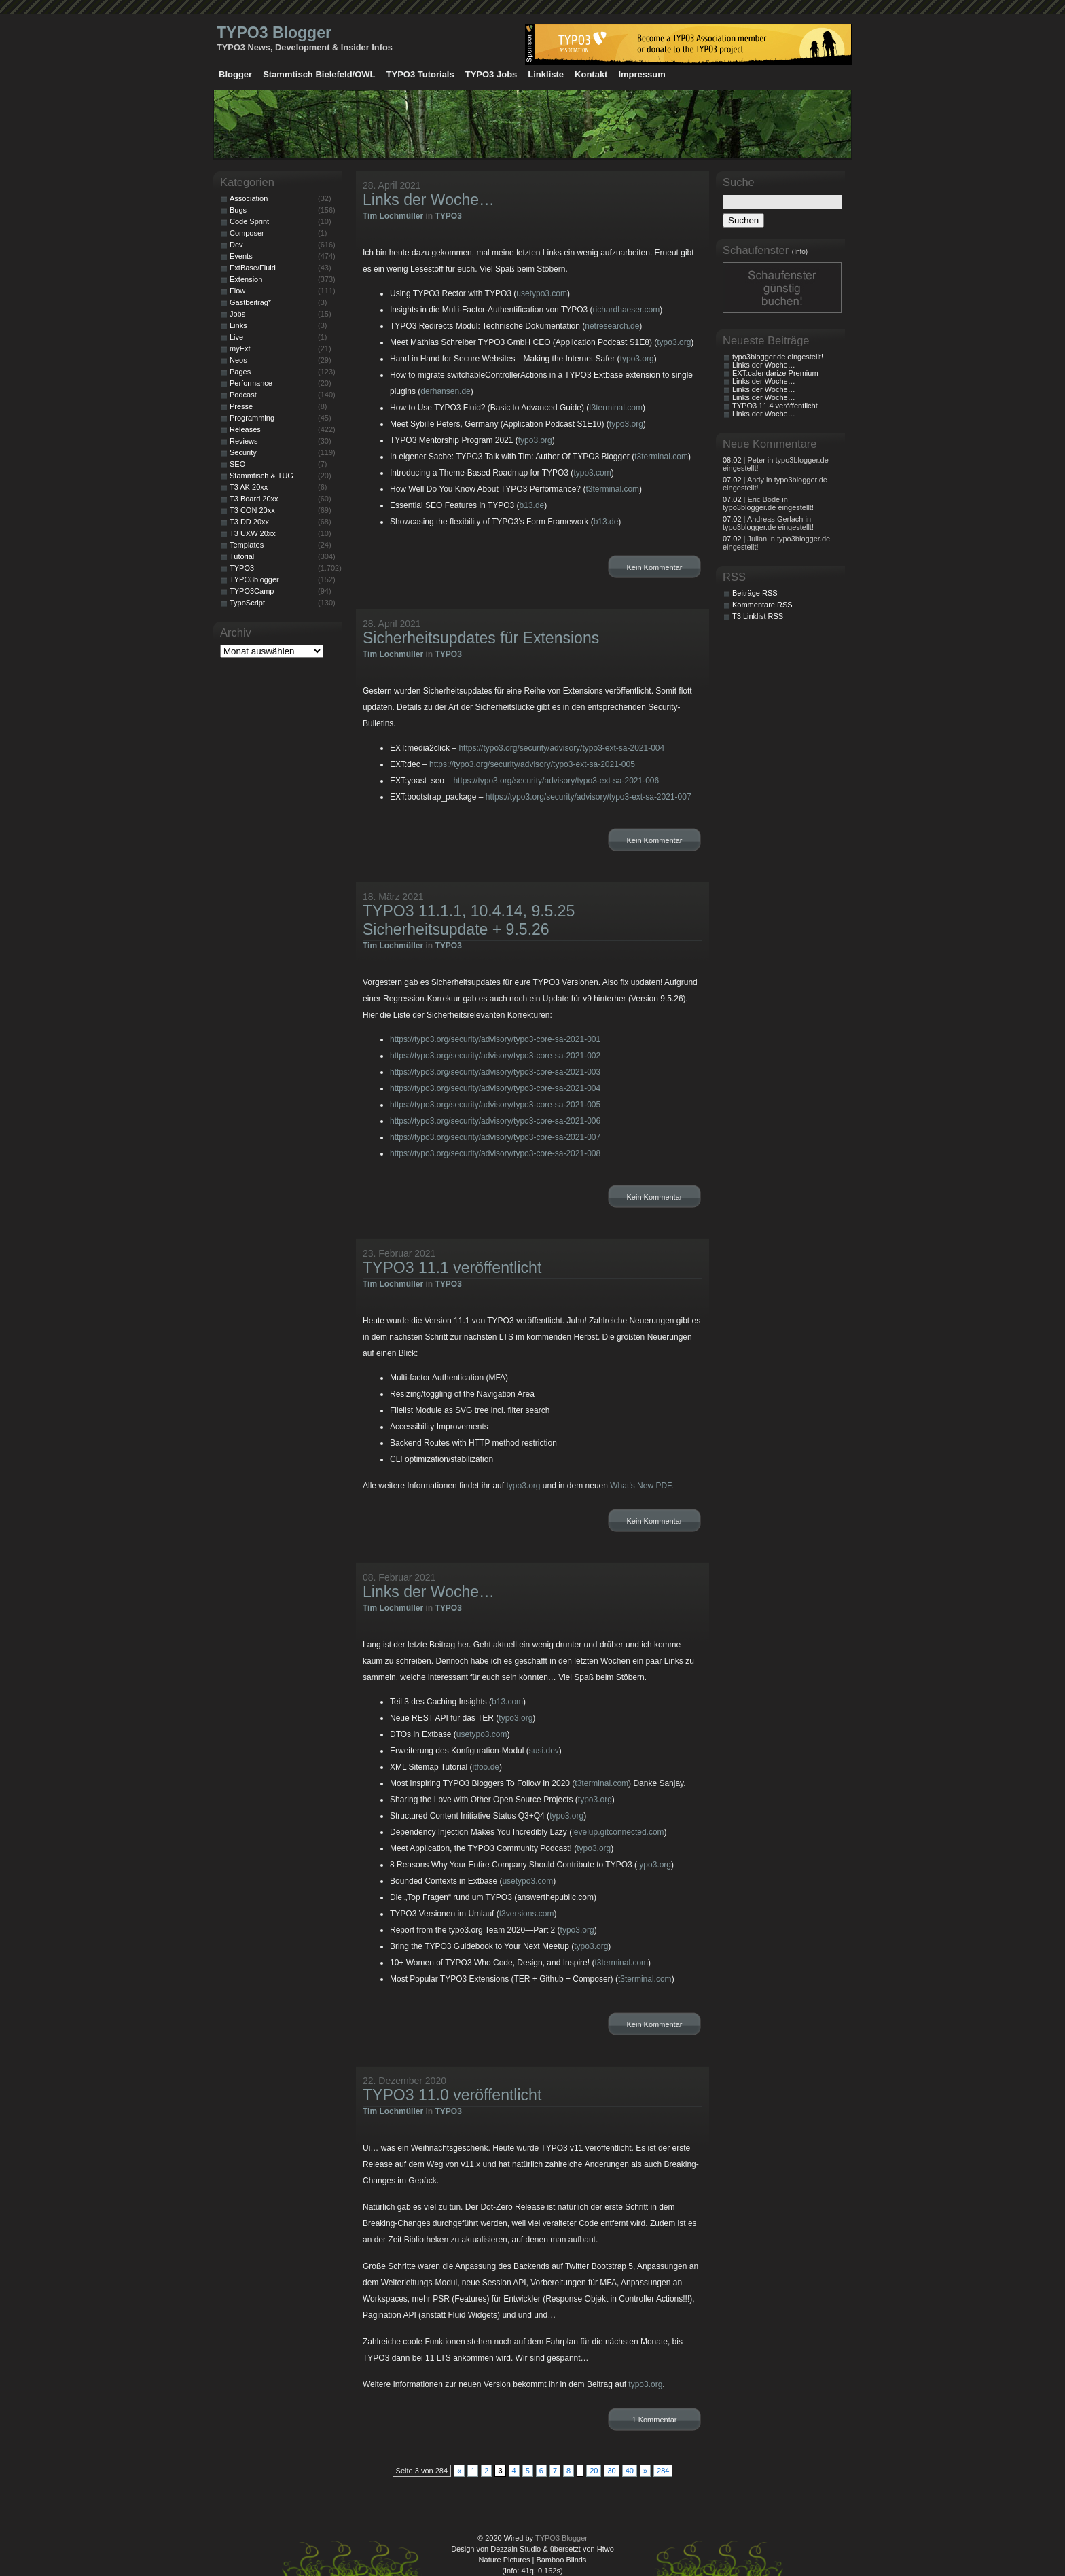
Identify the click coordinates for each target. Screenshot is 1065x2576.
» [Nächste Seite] (645, 2471)
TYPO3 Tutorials (420, 74)
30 (611, 2471)
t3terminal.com (616, 407)
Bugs (238, 210)
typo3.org (674, 342)
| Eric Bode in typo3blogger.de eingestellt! (768, 503)
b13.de (532, 505)
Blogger (235, 74)
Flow (237, 291)
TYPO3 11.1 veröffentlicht (452, 1267)
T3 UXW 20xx (253, 533)
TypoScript (247, 602)
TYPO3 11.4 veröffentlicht (775, 405)
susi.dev (544, 1750)
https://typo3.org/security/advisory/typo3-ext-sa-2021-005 (532, 764)
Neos (238, 360)
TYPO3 (448, 216)
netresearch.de (612, 326)
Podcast (243, 395)
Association (249, 198)
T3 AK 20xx (249, 487)
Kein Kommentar (655, 567)
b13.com (507, 1701)
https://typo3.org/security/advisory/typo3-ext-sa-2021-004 (561, 748)
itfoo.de (486, 1767)
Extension (246, 279)
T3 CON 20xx (252, 510)
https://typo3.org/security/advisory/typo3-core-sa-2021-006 (495, 1121)
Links (238, 325)
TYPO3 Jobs (491, 74)
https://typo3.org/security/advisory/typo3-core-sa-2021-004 (495, 1088)
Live (236, 337)
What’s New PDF (640, 1485)
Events (241, 256)
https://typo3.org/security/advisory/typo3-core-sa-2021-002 (495, 1055)
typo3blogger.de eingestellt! (777, 357)
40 (630, 2471)
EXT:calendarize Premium (775, 373)
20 (594, 2471)
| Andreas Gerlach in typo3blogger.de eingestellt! (768, 523)
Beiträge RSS (755, 593)
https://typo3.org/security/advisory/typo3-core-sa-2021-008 (495, 1153)
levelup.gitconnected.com (618, 1832)
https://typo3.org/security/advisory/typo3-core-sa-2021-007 (495, 1137)
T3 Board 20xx (254, 499)
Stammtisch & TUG (261, 475)
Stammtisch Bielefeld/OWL (319, 74)
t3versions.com (526, 1913)
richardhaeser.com (626, 310)
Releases (245, 429)
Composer (247, 233)
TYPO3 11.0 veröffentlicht (452, 2095)
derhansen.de (445, 391)
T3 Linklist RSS (757, 616)
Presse (241, 406)
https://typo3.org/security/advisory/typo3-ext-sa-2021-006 (556, 780)
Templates (247, 545)
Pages (240, 372)
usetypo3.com (541, 293)
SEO (237, 464)
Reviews (244, 441)
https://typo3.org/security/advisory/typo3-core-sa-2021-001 (495, 1039)
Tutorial (242, 556)
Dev (236, 244)
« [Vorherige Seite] (459, 2471)
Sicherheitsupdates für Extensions (481, 638)
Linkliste (546, 74)
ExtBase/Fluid (253, 268)
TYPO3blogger (254, 579)
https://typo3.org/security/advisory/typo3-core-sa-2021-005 (495, 1104)
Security (243, 452)
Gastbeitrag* (250, 302)
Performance (251, 383)
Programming (252, 418)
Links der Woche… (428, 200)
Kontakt (591, 74)
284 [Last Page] (663, 2471)
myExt (240, 348)
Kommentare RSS (762, 605)
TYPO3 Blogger (274, 32)
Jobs (237, 314)
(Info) (800, 251)
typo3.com (592, 473)
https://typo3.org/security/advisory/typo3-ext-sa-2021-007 (588, 797)
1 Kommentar (654, 2420)
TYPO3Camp (252, 591)
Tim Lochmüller (393, 216)
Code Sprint (249, 221)
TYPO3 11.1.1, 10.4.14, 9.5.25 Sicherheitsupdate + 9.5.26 (469, 920)
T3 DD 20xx (249, 522)
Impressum (641, 74)
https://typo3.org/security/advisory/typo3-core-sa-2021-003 (495, 1072)
